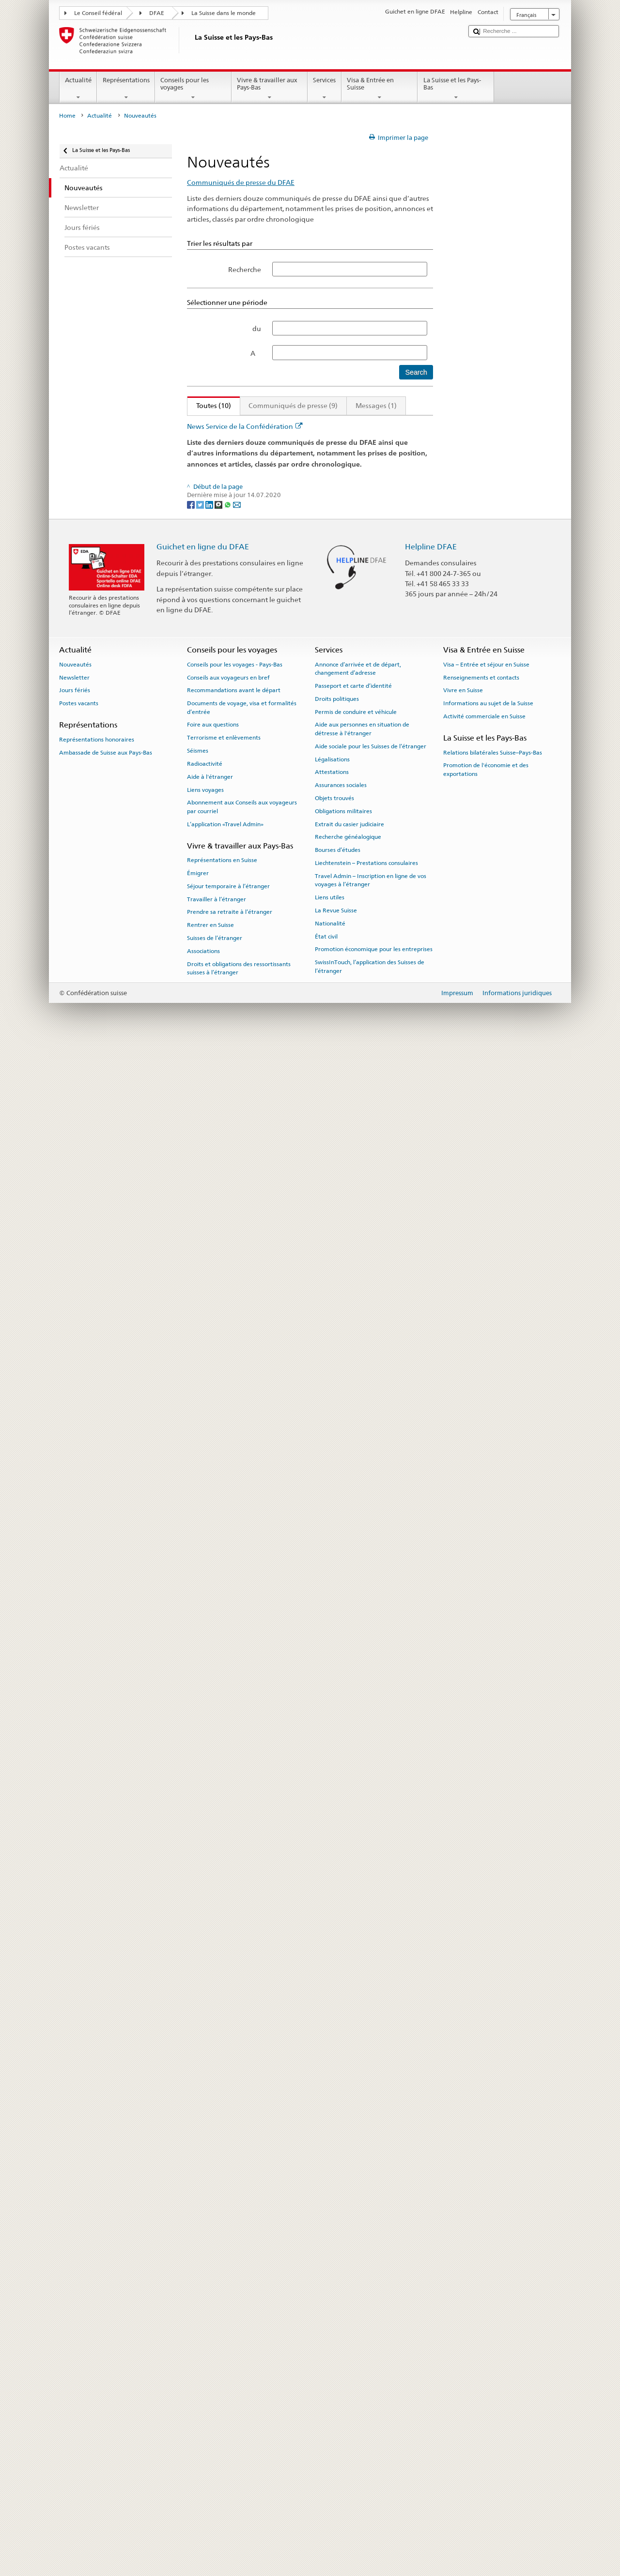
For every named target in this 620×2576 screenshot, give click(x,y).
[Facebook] (191, 2033)
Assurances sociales (341, 2314)
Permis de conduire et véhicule (356, 2241)
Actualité (78, 88)
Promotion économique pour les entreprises (374, 2478)
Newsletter (74, 2206)
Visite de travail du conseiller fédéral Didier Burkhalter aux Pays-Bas (305, 1709)
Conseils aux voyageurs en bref (228, 2206)
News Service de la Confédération (245, 1956)
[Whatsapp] (228, 2033)
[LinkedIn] (210, 2033)
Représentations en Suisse (222, 2389)
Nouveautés (75, 2193)
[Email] (237, 2033)
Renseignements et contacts (481, 2206)
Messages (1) (376, 405)
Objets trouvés (334, 2327)
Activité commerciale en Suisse (484, 2245)
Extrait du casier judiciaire (349, 2353)
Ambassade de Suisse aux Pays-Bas (105, 2281)
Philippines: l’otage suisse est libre (249, 1067)
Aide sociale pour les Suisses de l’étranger (370, 2275)
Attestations (332, 2301)
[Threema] (219, 2033)
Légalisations (332, 2288)
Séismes (197, 2280)
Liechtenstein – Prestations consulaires (366, 2392)
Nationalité (330, 2452)
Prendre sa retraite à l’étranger (229, 2441)
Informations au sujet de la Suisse (488, 2232)
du (256, 328)
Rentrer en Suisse (210, 2454)
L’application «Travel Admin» (225, 2353)
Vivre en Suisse (463, 2219)
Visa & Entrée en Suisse (380, 88)
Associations (203, 2480)
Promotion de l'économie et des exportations (485, 2298)
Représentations (126, 88)
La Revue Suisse (336, 2440)
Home (67, 115)
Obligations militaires (343, 2340)
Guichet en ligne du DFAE (202, 2076)
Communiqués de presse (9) (293, 405)
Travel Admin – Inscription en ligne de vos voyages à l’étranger (370, 2409)
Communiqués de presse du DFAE (240, 182)
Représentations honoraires (96, 2268)
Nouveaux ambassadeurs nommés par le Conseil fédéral (286, 1428)
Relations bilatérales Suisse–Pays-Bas (492, 2281)
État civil (326, 2465)
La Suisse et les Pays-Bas (456, 88)
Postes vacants (78, 2232)
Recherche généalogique (348, 2366)
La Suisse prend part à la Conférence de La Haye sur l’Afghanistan (300, 1829)
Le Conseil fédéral (98, 13)
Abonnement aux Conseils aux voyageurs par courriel (242, 2336)
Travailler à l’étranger (216, 2428)
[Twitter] (200, 2033)
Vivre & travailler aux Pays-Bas (270, 88)
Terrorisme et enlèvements (224, 2267)
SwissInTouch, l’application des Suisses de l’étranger (369, 2495)
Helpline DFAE (431, 2076)
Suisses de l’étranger (214, 2467)
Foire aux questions (213, 2254)
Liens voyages (205, 2319)
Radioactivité (204, 2292)
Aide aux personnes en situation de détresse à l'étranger (362, 2258)
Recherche (244, 269)
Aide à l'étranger (210, 2306)
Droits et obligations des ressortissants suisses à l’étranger (239, 2497)
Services (324, 88)
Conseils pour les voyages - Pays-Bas (234, 2193)
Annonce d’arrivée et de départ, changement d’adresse (358, 2197)
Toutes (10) (209, 405)
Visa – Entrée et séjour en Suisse (486, 2193)
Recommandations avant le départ (233, 2219)
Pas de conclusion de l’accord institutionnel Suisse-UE (280, 453)
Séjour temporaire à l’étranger (228, 2415)
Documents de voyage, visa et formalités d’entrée (241, 2236)
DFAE (156, 13)
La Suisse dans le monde (223, 13)
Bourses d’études (337, 2379)
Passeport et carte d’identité (353, 2215)
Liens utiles (329, 2427)
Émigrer (198, 2402)
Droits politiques (337, 2228)
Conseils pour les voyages (193, 88)
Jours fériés (74, 2219)
